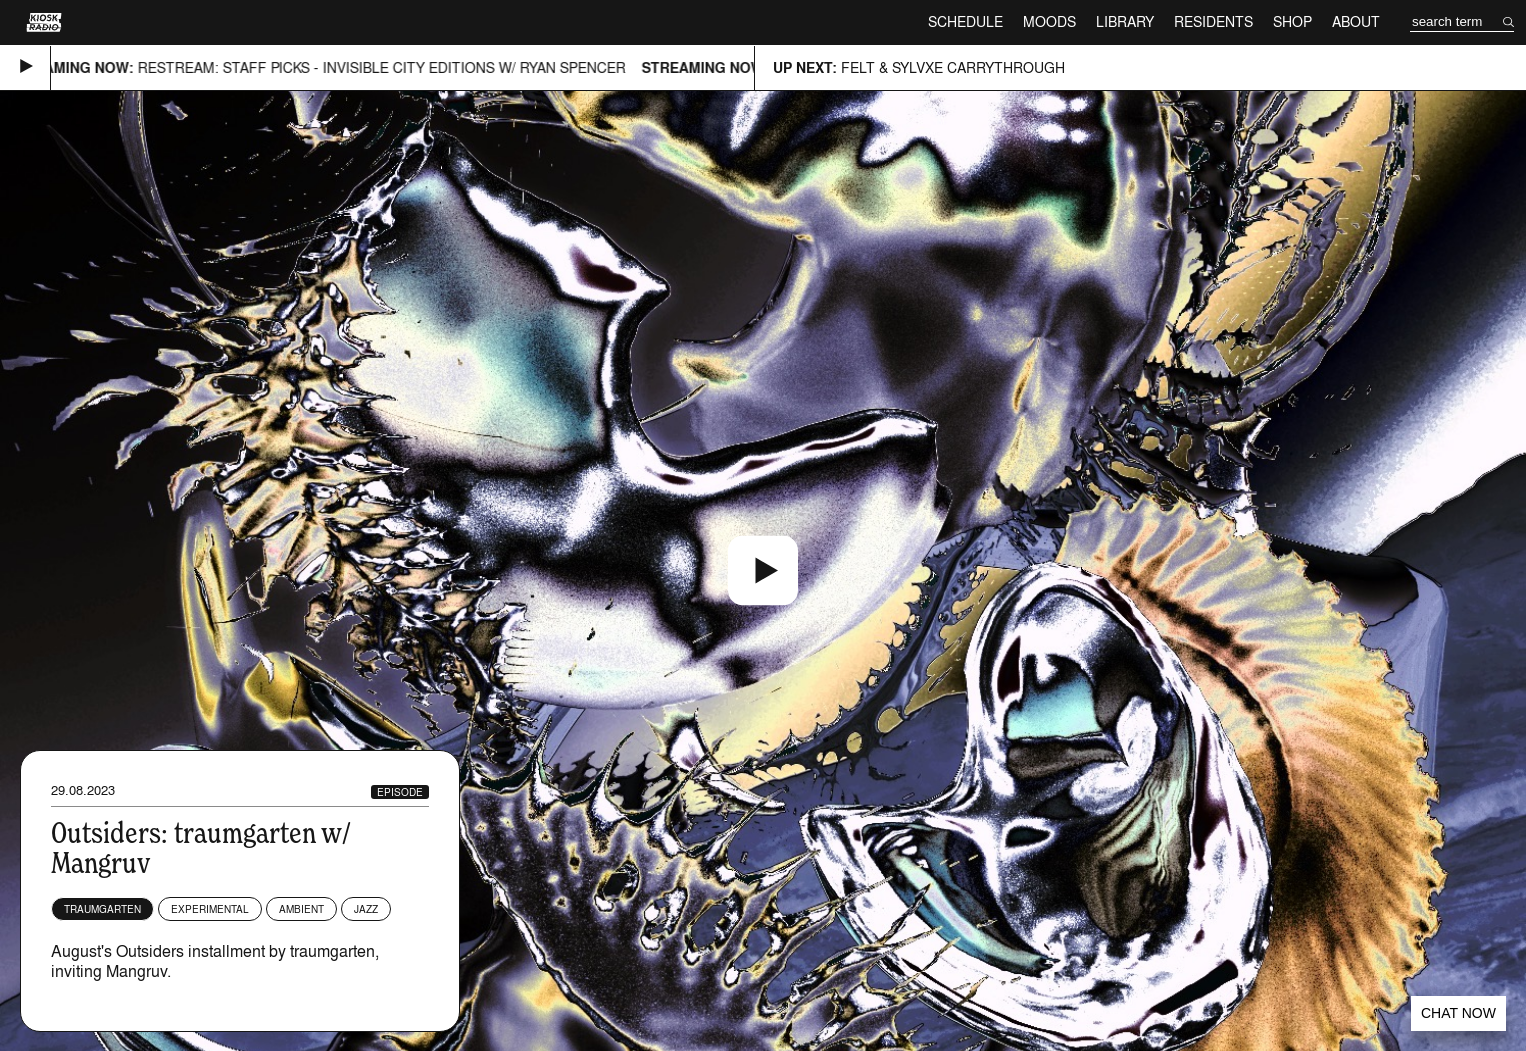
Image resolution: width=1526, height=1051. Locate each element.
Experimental (210, 909)
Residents (1213, 21)
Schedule (965, 21)
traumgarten (102, 909)
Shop (1292, 21)
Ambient (301, 909)
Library (1125, 21)
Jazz (366, 909)
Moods (1049, 21)
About (1356, 21)
